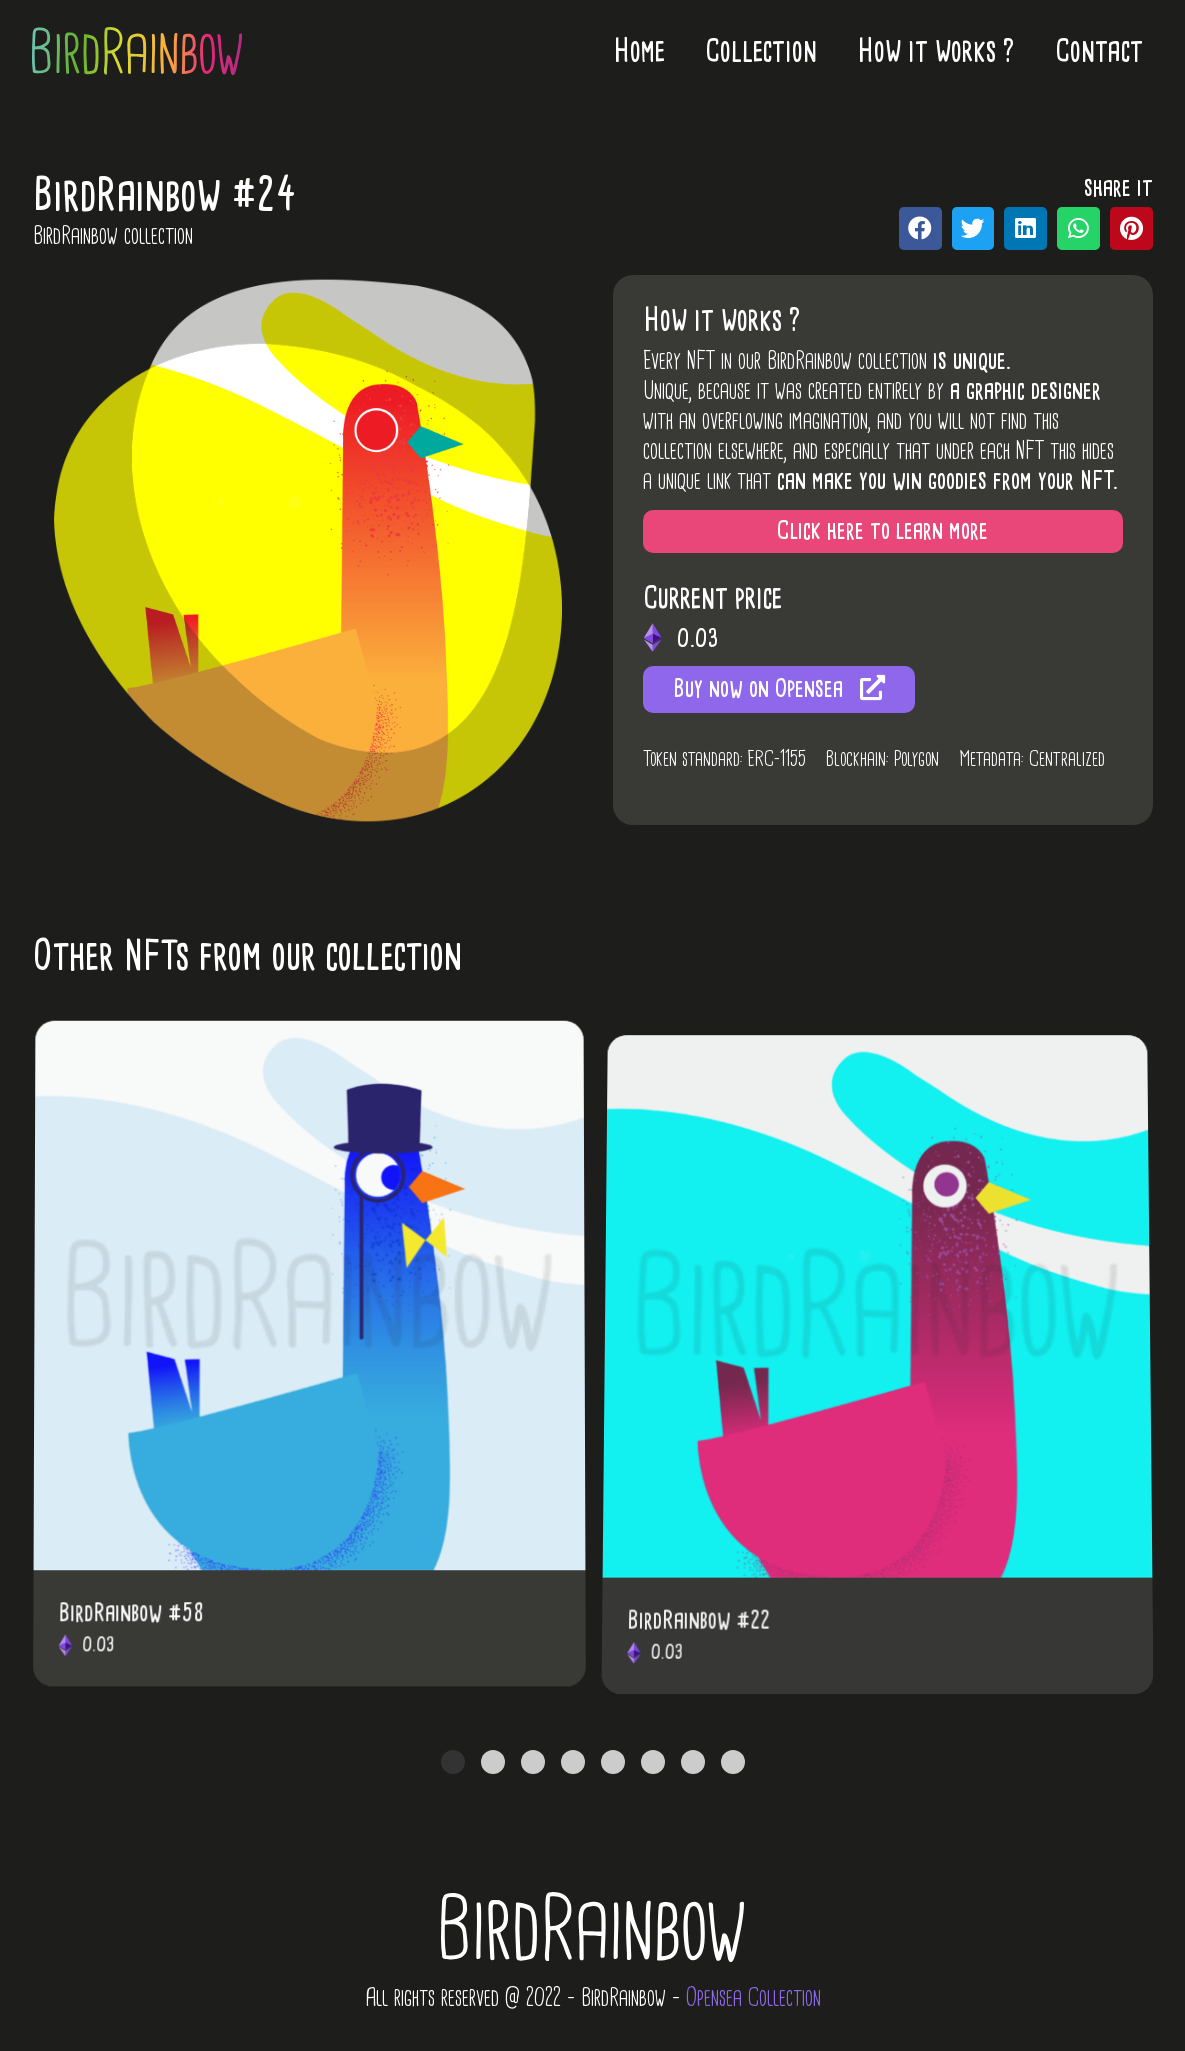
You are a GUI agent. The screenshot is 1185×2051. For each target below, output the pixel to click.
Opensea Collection (753, 1997)
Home (639, 50)
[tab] (453, 1762)
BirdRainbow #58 (132, 1636)
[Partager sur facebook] (920, 228)
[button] (883, 531)
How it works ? (936, 50)
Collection (761, 50)
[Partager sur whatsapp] (1078, 228)
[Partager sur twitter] (973, 228)
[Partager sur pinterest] (1131, 228)
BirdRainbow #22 (701, 1653)
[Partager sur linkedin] (1025, 228)
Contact (1099, 50)
